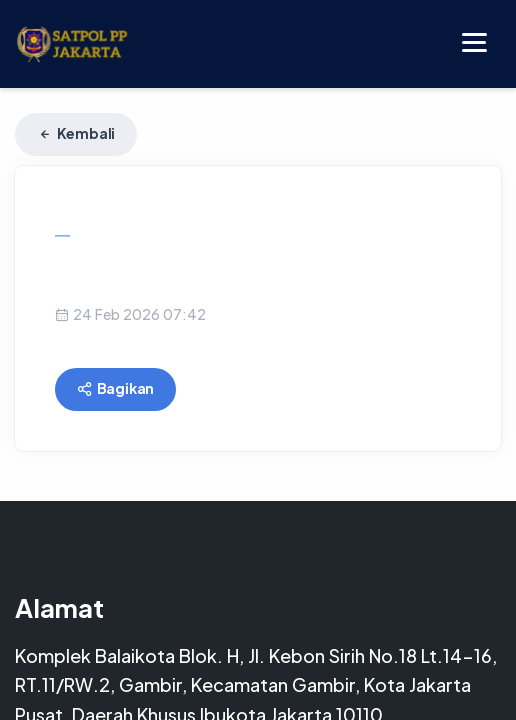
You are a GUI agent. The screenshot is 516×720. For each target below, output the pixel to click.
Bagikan (115, 388)
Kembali (76, 133)
